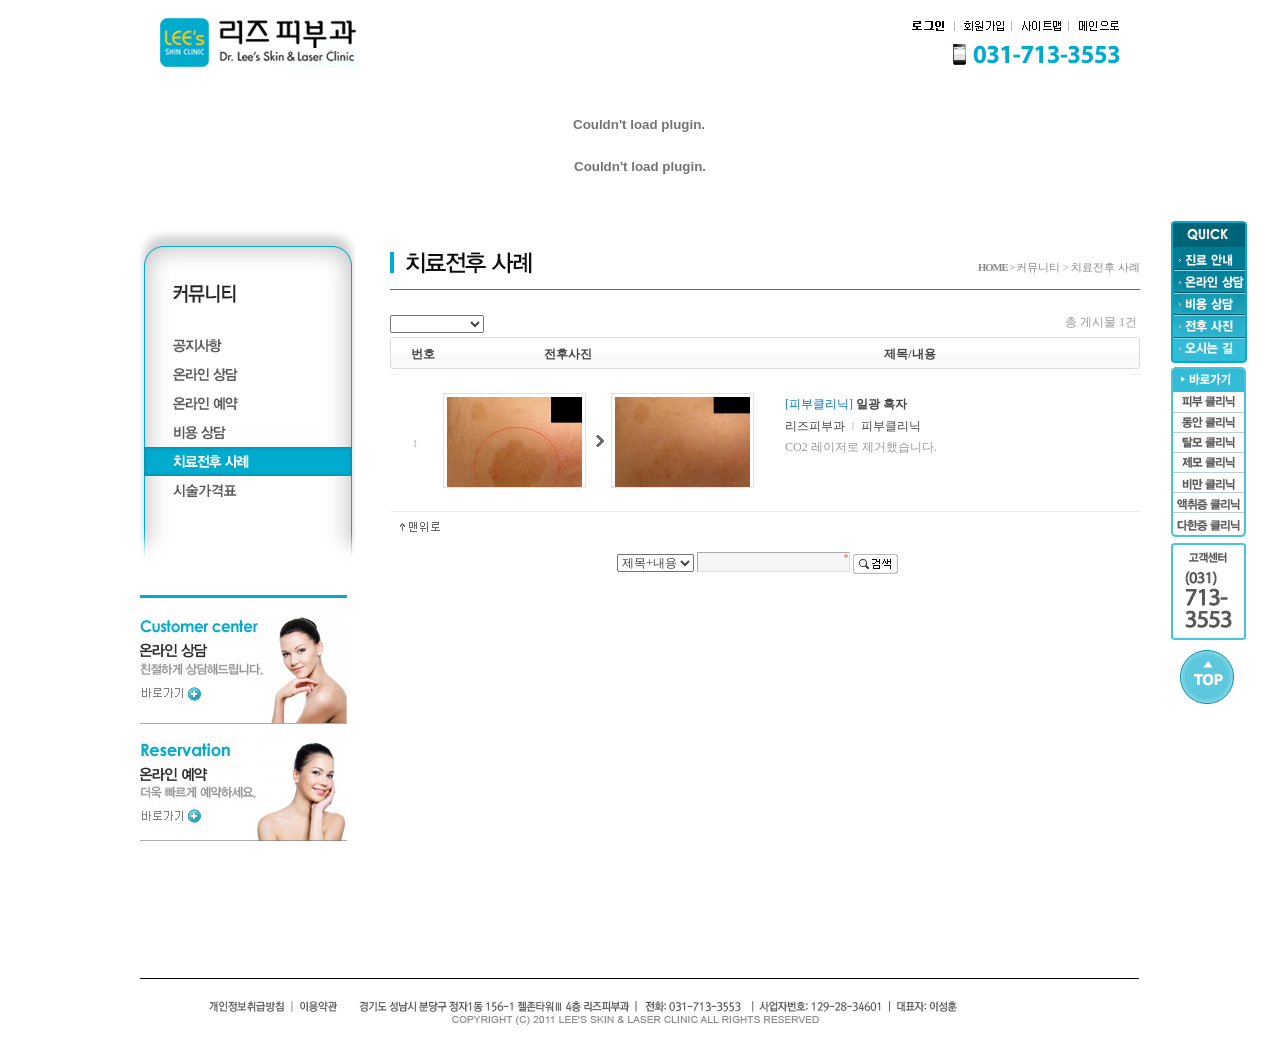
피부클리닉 (891, 426)
